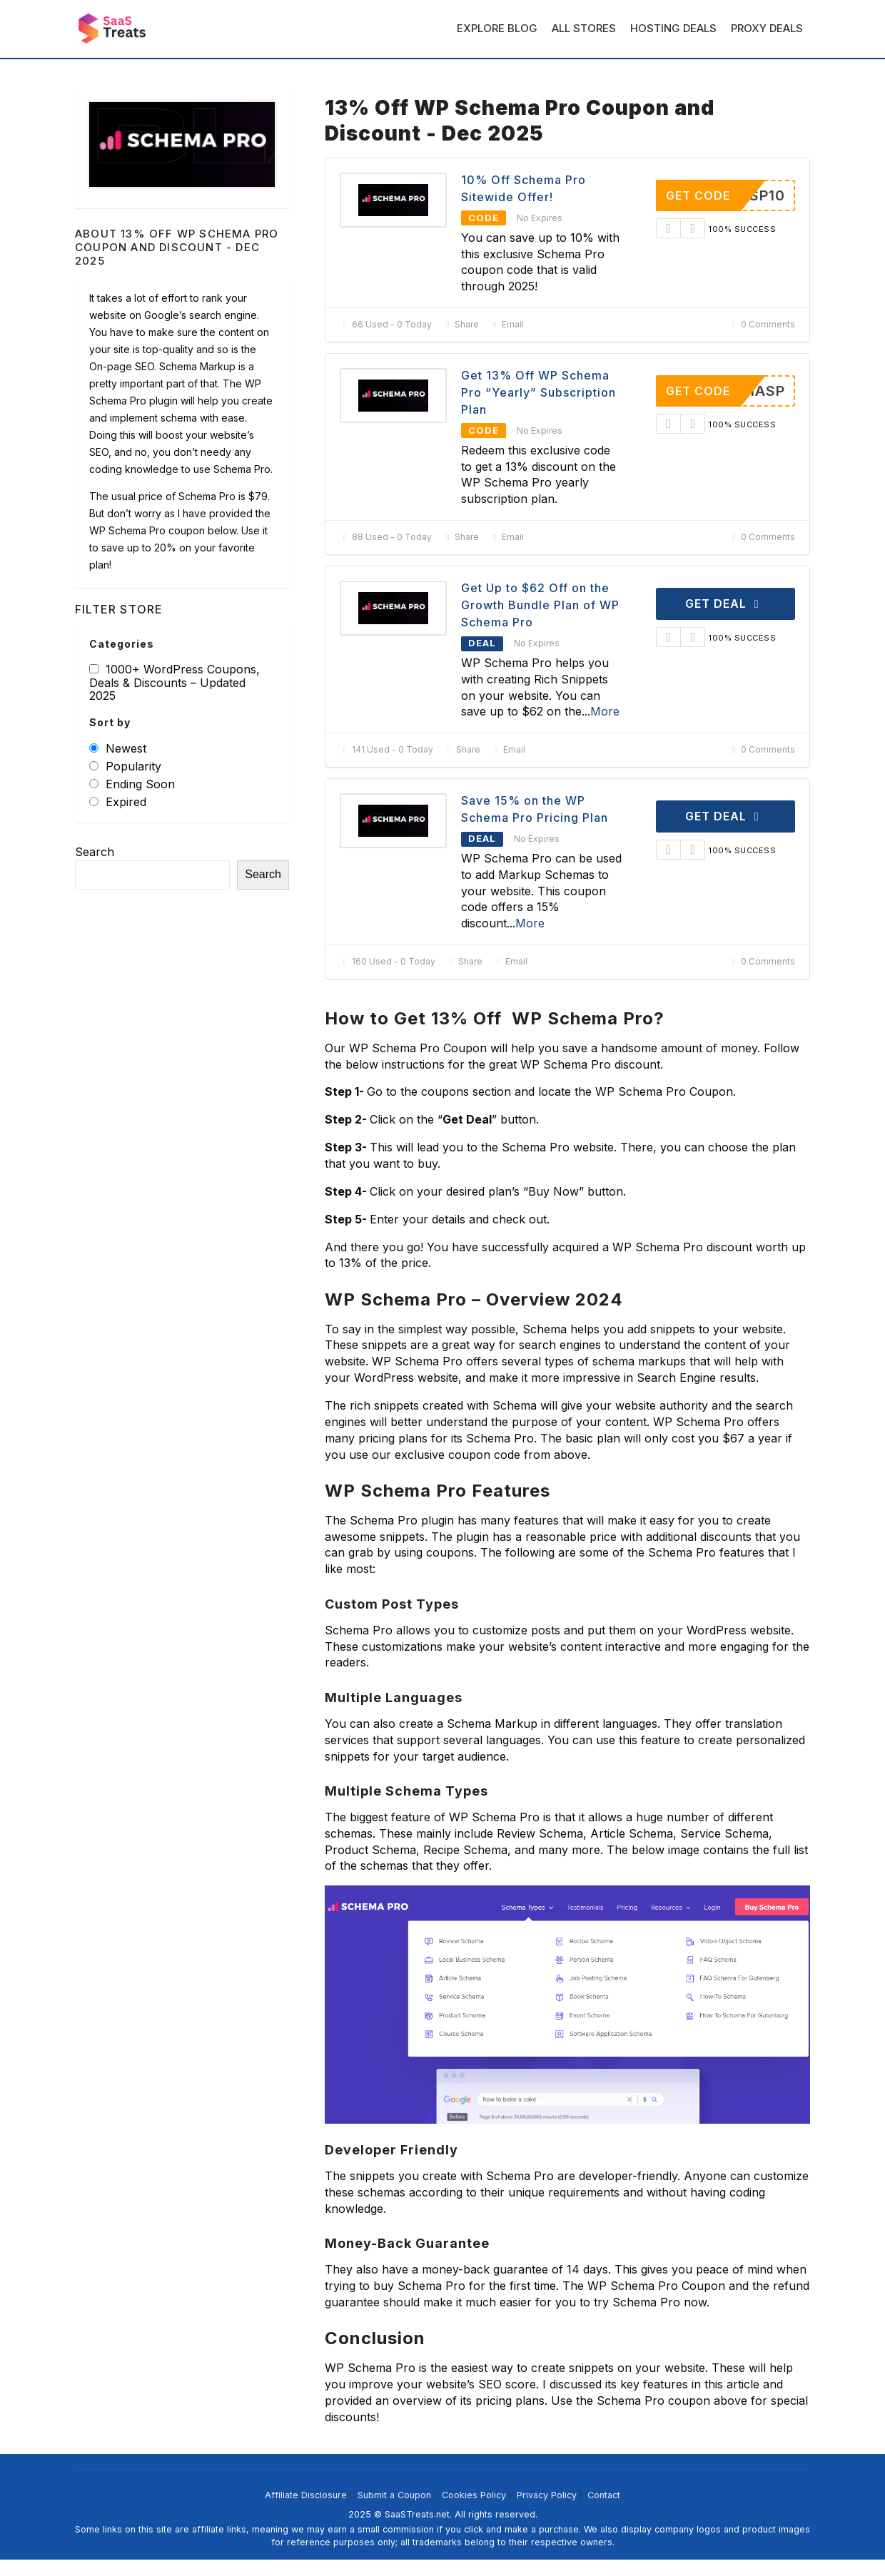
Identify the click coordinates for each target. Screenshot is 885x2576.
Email (507, 324)
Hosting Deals (673, 28)
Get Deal (724, 603)
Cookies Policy (474, 2495)
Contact (603, 2495)
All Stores (584, 28)
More (605, 711)
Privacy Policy (547, 2495)
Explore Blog (497, 28)
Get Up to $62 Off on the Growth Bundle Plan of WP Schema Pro (540, 605)
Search (94, 852)
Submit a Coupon (394, 2495)
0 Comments (762, 324)
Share (460, 324)
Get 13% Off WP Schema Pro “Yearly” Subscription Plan (538, 392)
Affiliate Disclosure (306, 2495)
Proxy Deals (767, 28)
